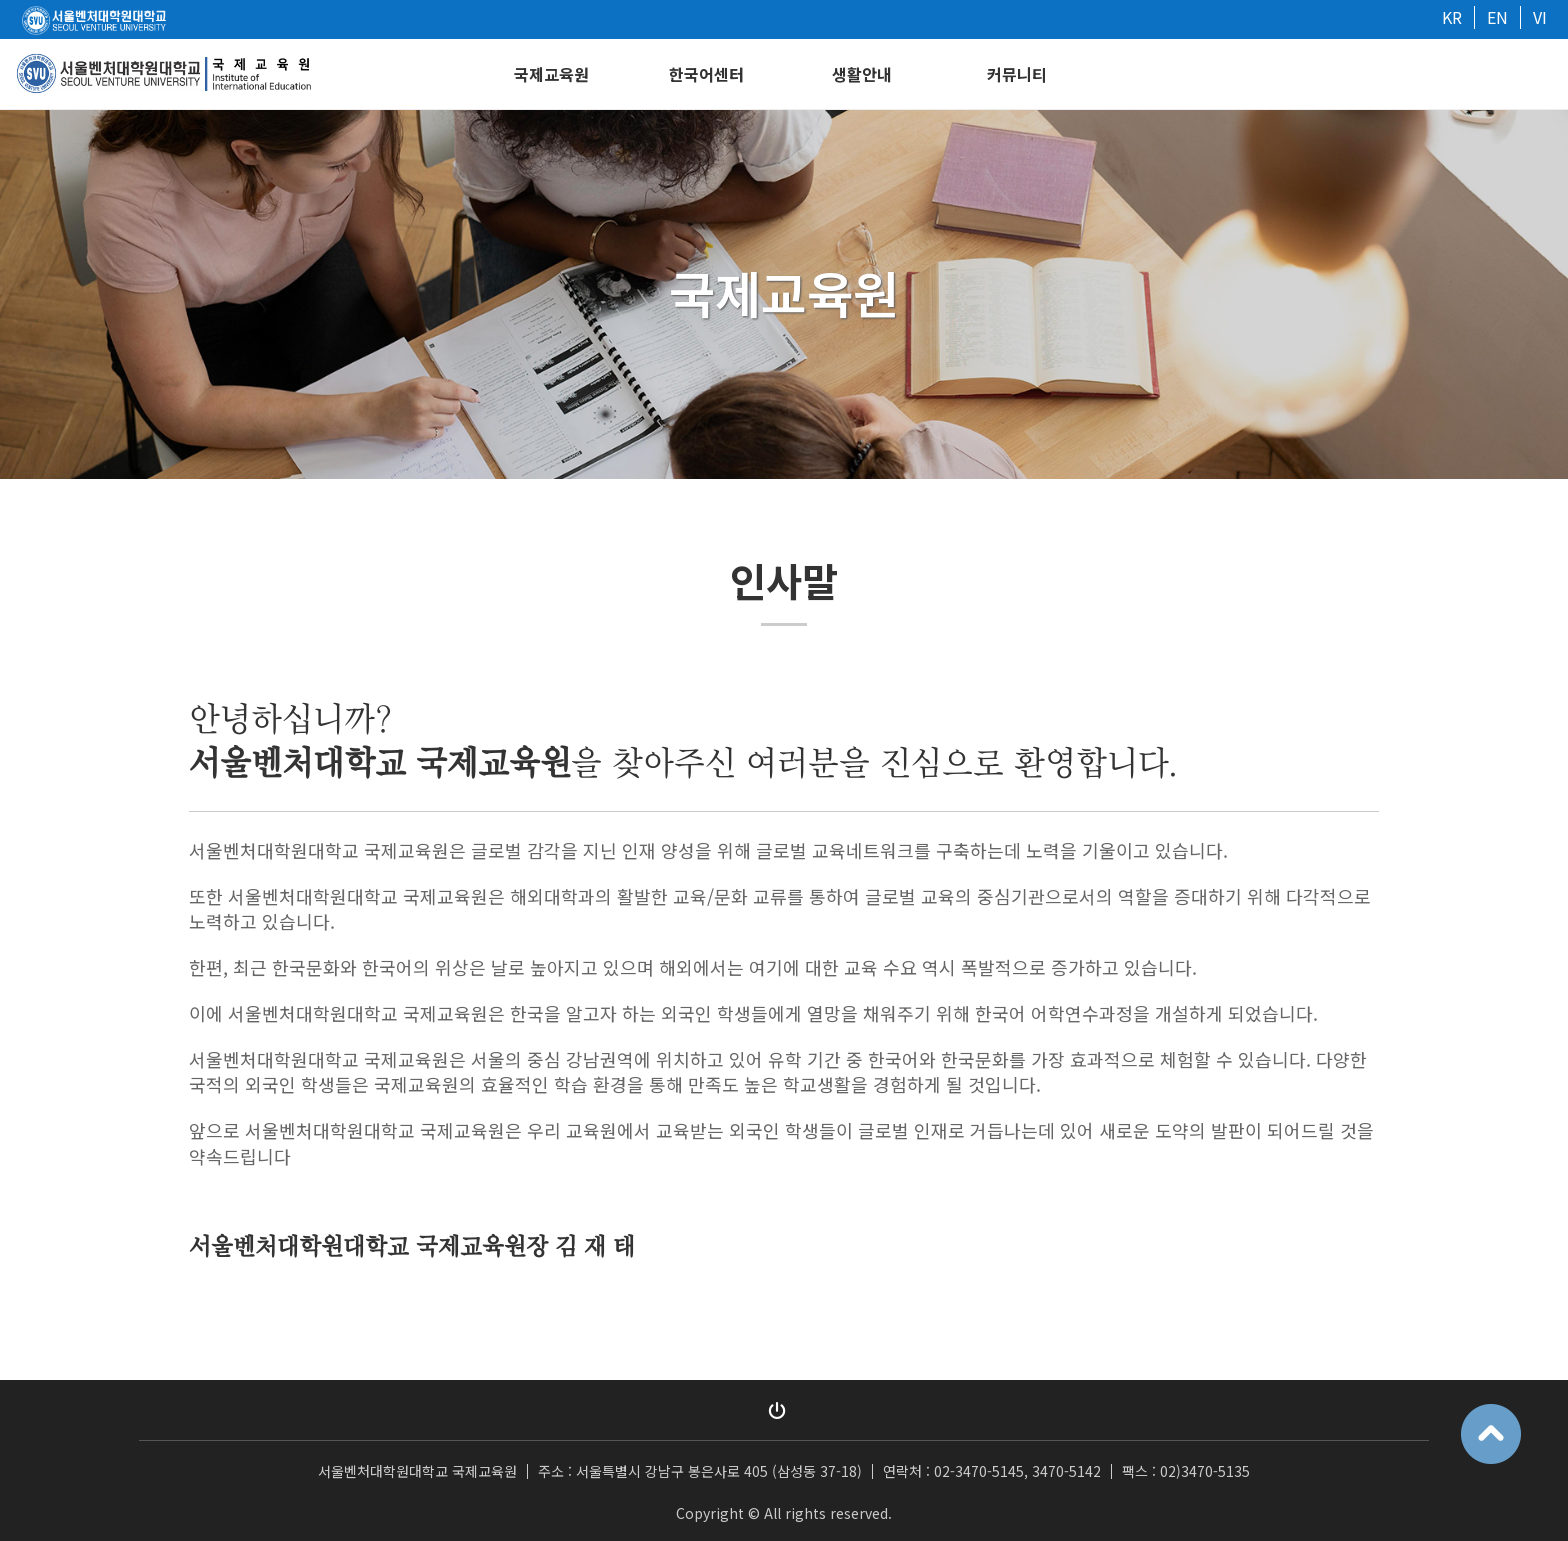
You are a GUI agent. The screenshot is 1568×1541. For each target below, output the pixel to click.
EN (1497, 17)
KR (1452, 17)
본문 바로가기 (0, 0)
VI (1540, 17)
